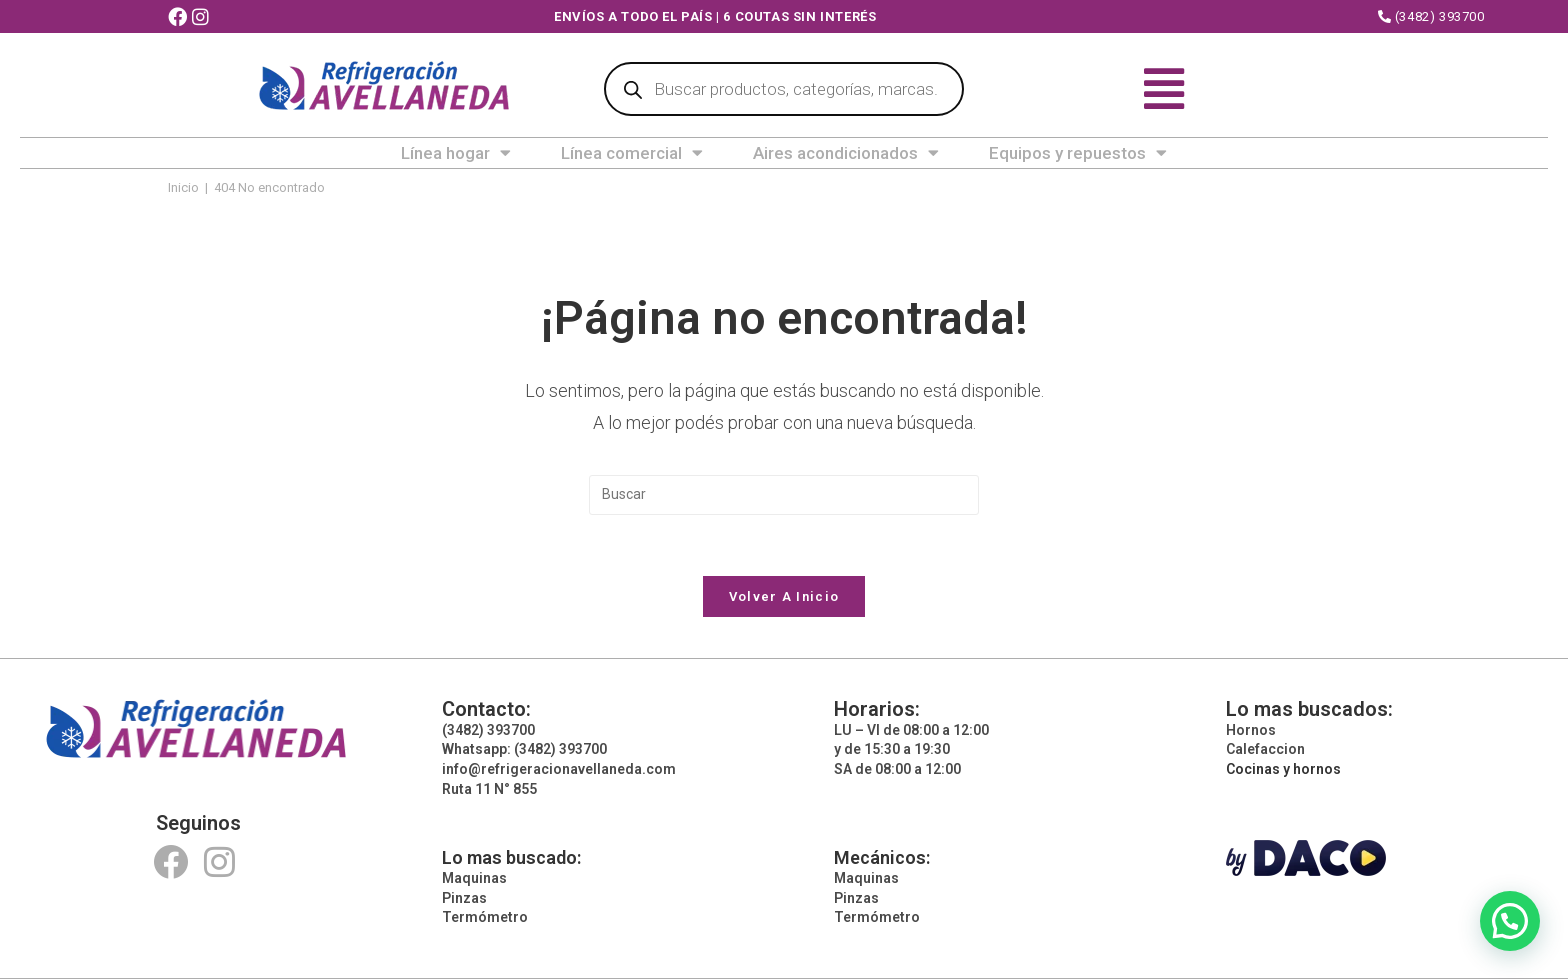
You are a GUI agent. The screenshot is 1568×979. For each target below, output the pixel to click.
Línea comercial (632, 153)
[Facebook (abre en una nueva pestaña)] (180, 17)
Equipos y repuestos (1078, 153)
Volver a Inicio (784, 596)
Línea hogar (456, 153)
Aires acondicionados (846, 153)
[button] (1510, 921)
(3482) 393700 (1431, 16)
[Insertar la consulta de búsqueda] (784, 495)
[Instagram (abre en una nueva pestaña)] (203, 17)
